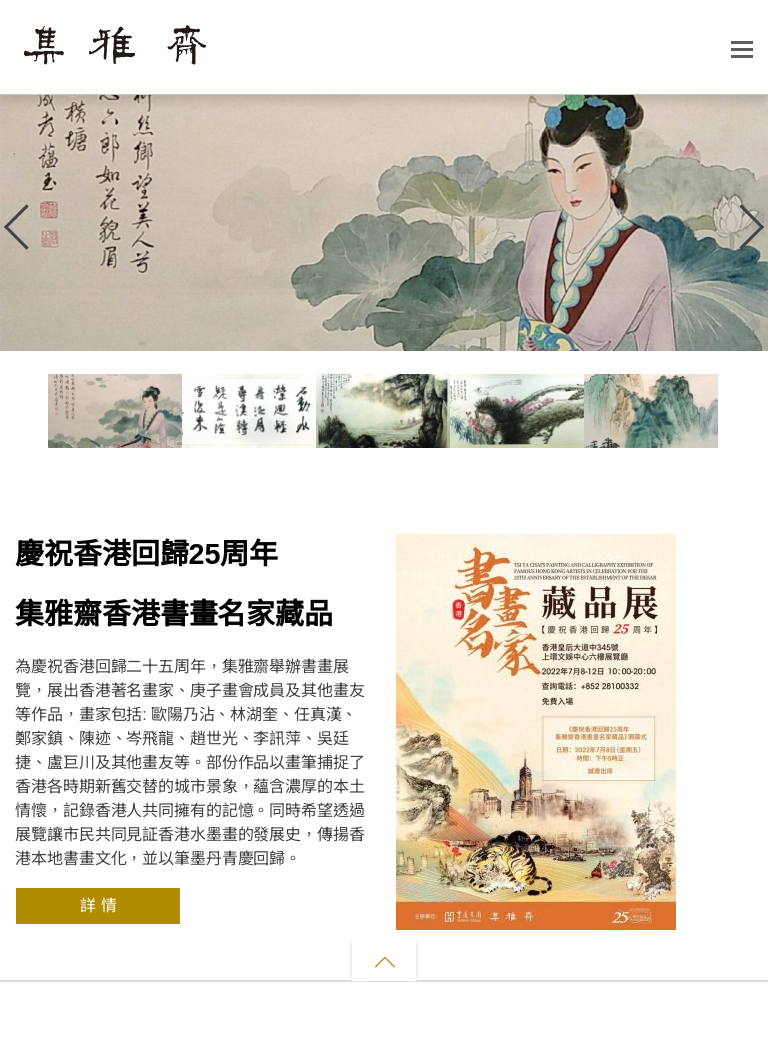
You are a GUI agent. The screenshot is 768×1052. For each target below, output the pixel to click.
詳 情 (98, 905)
